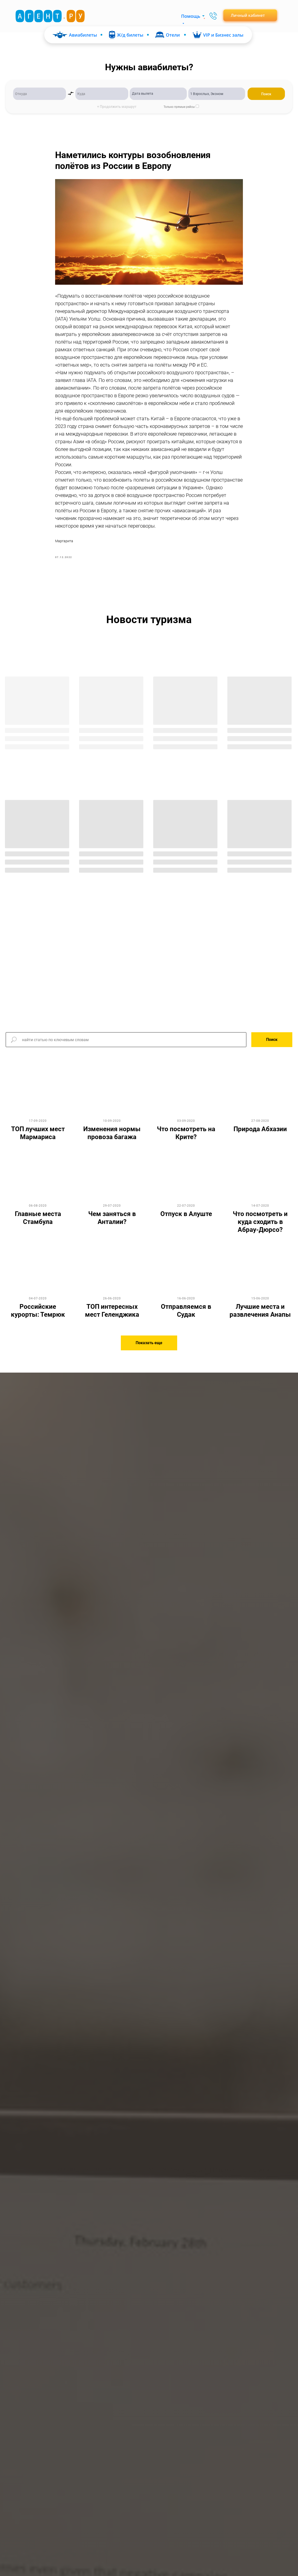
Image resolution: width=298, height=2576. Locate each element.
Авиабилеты (83, 35)
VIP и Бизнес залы (223, 35)
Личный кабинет (248, 15)
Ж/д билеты (130, 35)
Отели (173, 35)
